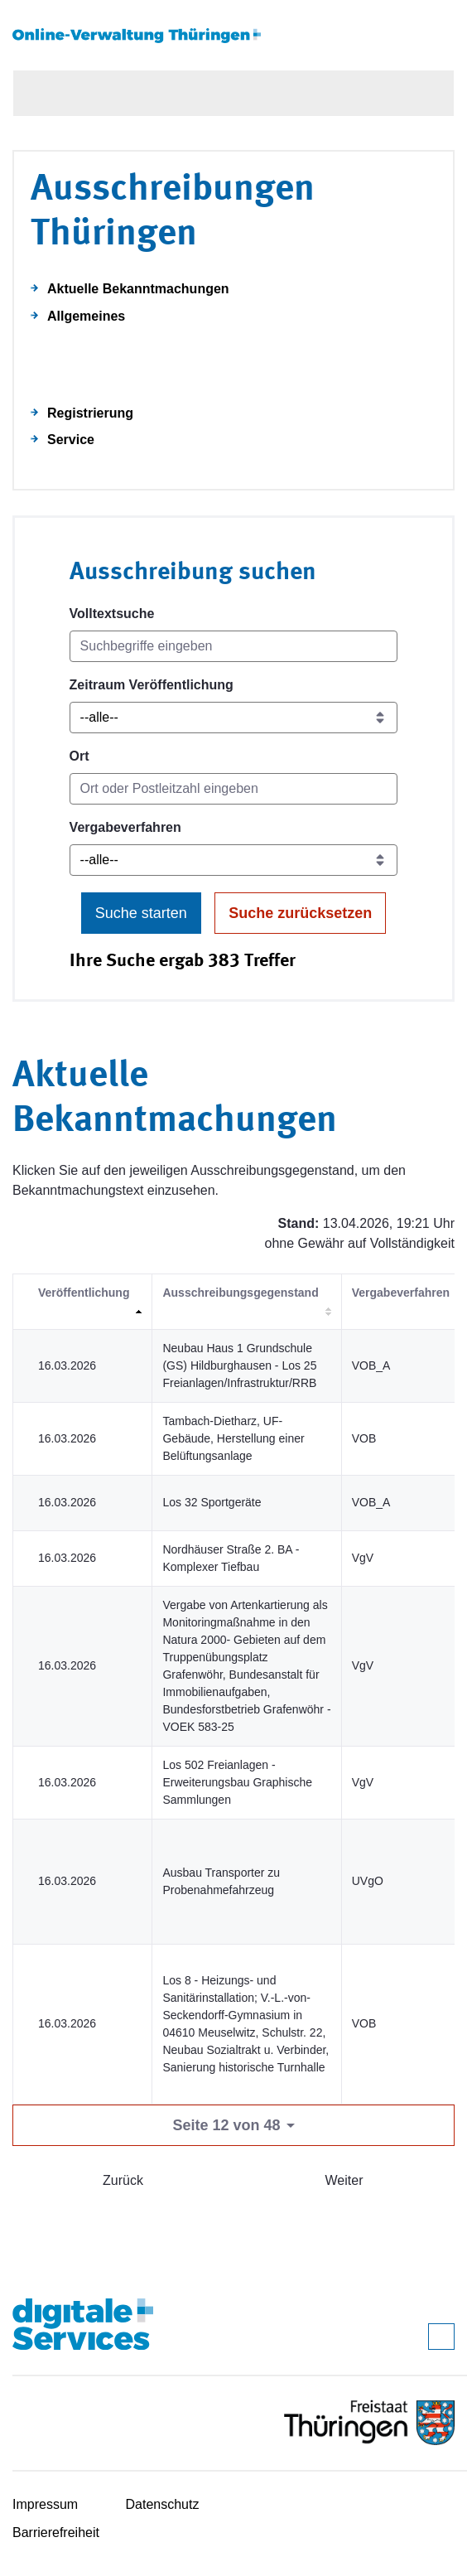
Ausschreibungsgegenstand (240, 1292)
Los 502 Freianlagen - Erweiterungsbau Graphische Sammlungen (237, 1782)
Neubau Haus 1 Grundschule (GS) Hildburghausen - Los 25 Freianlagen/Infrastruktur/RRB (239, 1365)
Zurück (123, 2180)
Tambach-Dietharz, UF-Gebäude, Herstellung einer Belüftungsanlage (233, 1438)
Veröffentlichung (83, 1292)
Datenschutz (163, 2504)
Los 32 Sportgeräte (211, 1502)
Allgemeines (86, 316)
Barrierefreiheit (55, 2532)
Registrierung (90, 413)
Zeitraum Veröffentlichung (152, 685)
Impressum (45, 2504)
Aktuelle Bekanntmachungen (138, 289)
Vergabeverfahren (125, 827)
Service (70, 440)
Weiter (344, 2180)
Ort (79, 756)
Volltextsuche (112, 614)
